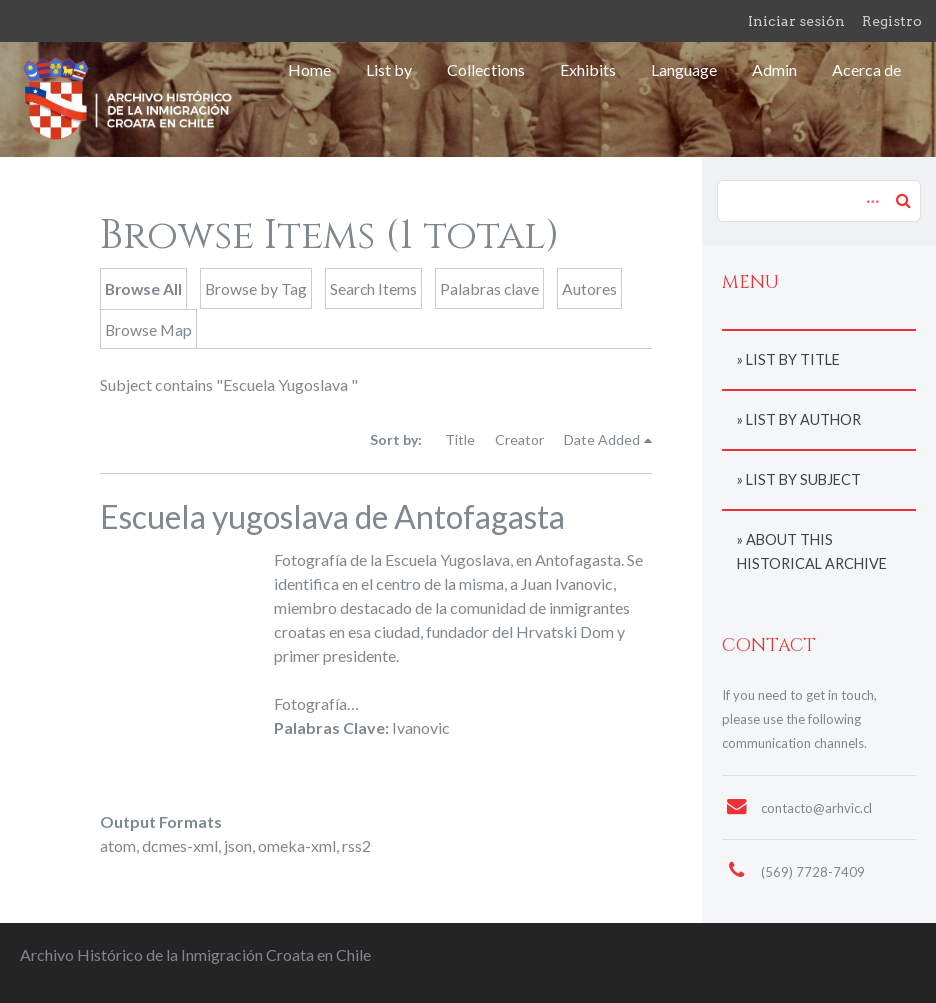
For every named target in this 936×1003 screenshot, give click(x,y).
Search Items (373, 288)
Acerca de (866, 69)
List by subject (803, 479)
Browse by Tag (256, 288)
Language (684, 69)
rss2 (356, 845)
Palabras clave (489, 288)
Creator (519, 439)
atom (118, 845)
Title (460, 439)
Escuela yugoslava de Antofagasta (332, 516)
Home (309, 69)
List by (389, 69)
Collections (486, 69)
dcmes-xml (180, 845)
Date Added (602, 439)
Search (903, 200)
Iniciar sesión (796, 21)
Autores (589, 288)
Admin (774, 69)
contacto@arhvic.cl (816, 808)
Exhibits (588, 69)
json (238, 845)
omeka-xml (297, 845)
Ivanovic (421, 727)
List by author (803, 419)
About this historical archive (812, 551)
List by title (793, 359)
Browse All (143, 288)
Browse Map (148, 329)
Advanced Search (870, 191)
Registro (892, 21)
